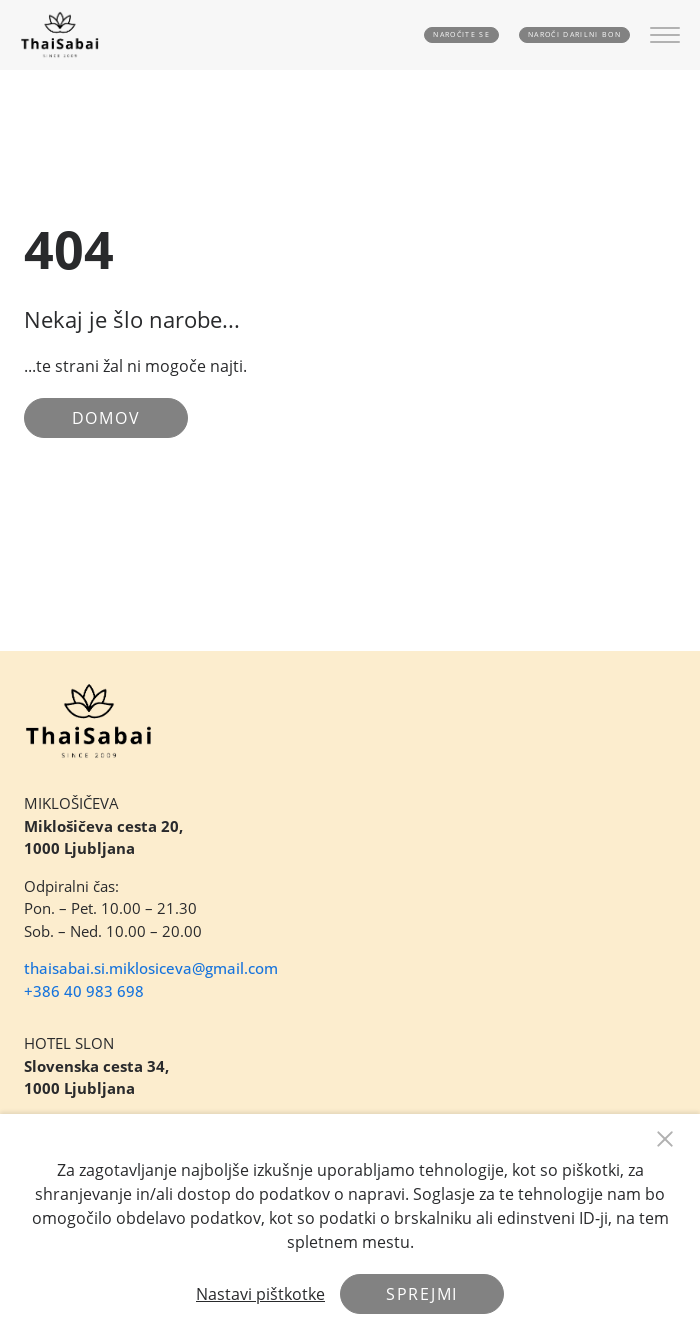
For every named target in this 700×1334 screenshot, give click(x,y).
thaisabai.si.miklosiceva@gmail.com (151, 968)
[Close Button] (665, 1139)
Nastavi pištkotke (260, 1294)
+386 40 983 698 (84, 991)
